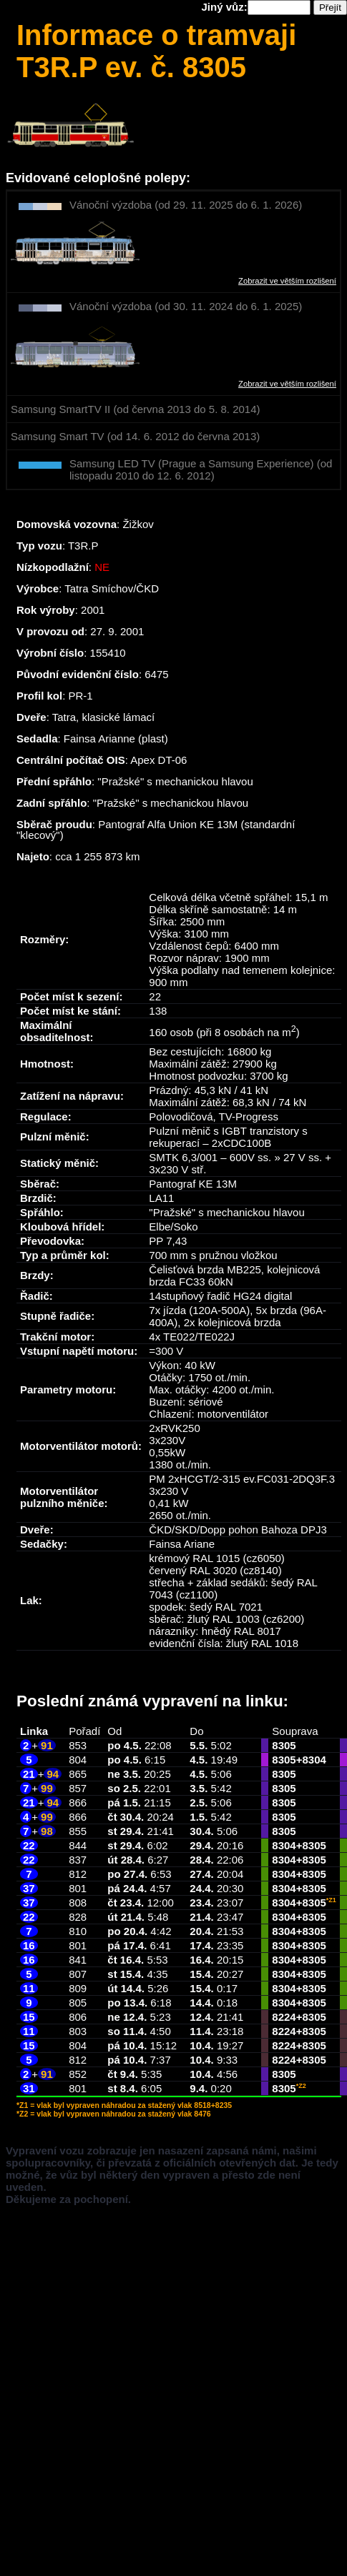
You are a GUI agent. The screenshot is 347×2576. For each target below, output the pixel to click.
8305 (283, 1745)
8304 (314, 1760)
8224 (283, 2017)
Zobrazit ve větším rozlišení (287, 281)
